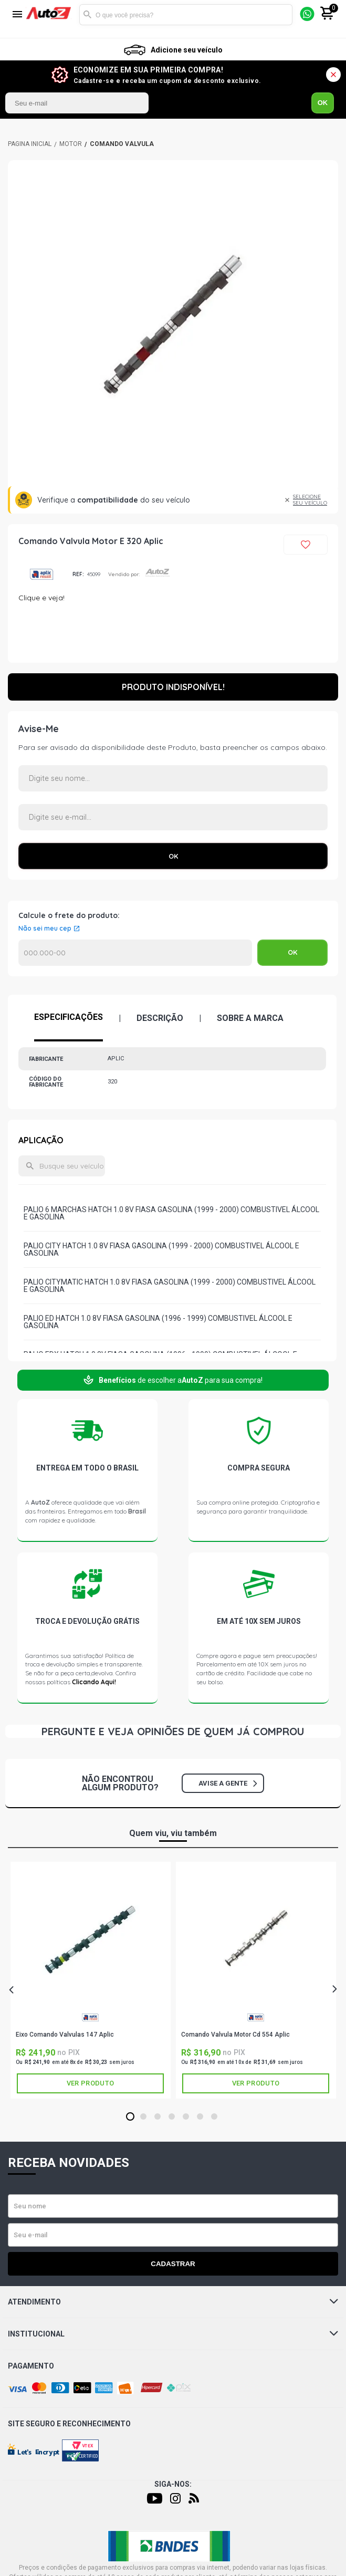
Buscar (87, 14)
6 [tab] (200, 2117)
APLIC (41, 574)
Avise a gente (227, 1783)
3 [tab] (157, 2117)
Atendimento (173, 2302)
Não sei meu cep (44, 928)
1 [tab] (130, 2117)
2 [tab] (143, 2117)
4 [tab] (171, 2117)
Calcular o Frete (135, 953)
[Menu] (17, 15)
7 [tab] (214, 2117)
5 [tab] (185, 2117)
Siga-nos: (173, 2484)
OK (323, 103)
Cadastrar (173, 2264)
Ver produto (90, 2083)
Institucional (173, 2334)
